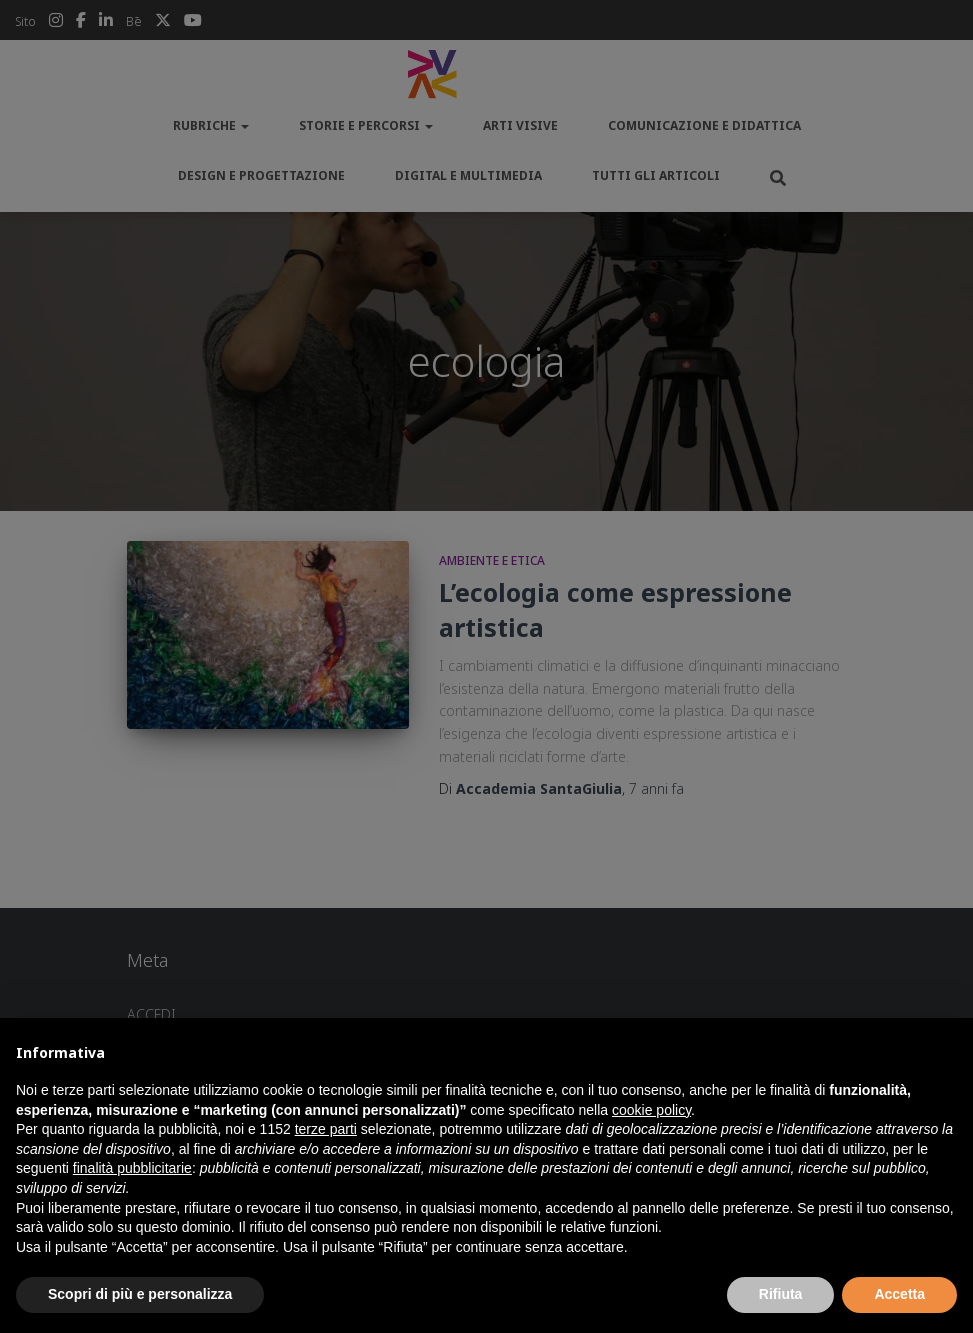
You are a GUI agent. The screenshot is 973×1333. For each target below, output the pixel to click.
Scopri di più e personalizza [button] (140, 1294)
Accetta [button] (899, 1294)
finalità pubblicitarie (132, 1168)
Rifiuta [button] (781, 1294)
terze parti (326, 1129)
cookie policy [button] (651, 1110)
